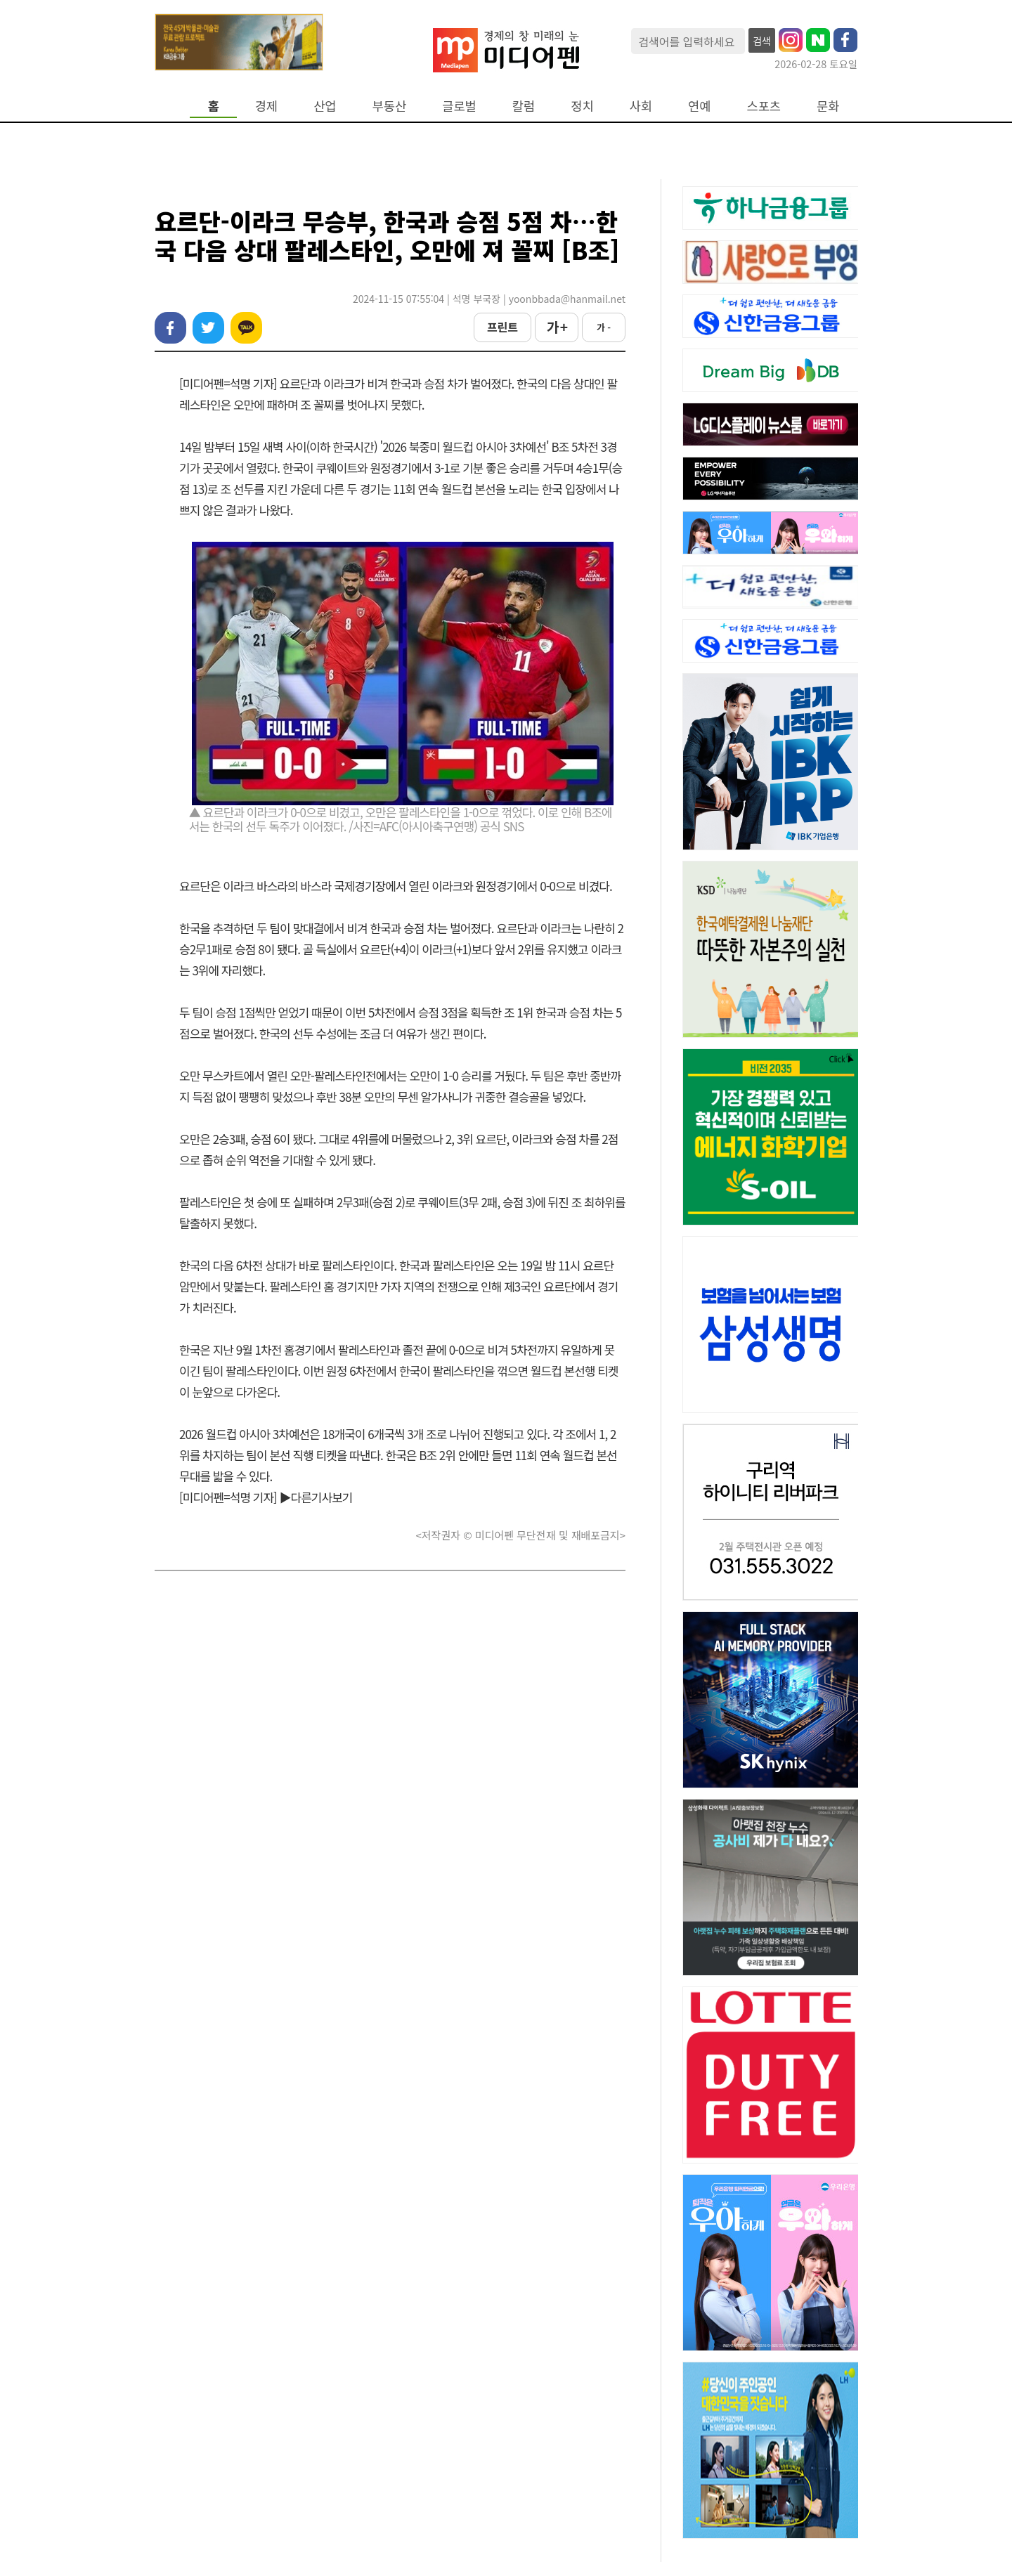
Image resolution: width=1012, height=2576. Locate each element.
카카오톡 (246, 328)
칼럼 (523, 106)
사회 (641, 106)
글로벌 (459, 106)
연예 (699, 106)
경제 (266, 106)
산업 (324, 106)
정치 (582, 106)
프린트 (502, 326)
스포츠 (764, 106)
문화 (828, 106)
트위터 (208, 328)
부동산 (389, 106)
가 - (604, 327)
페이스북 (170, 328)
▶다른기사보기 (316, 1497)
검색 (762, 41)
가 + (556, 327)
